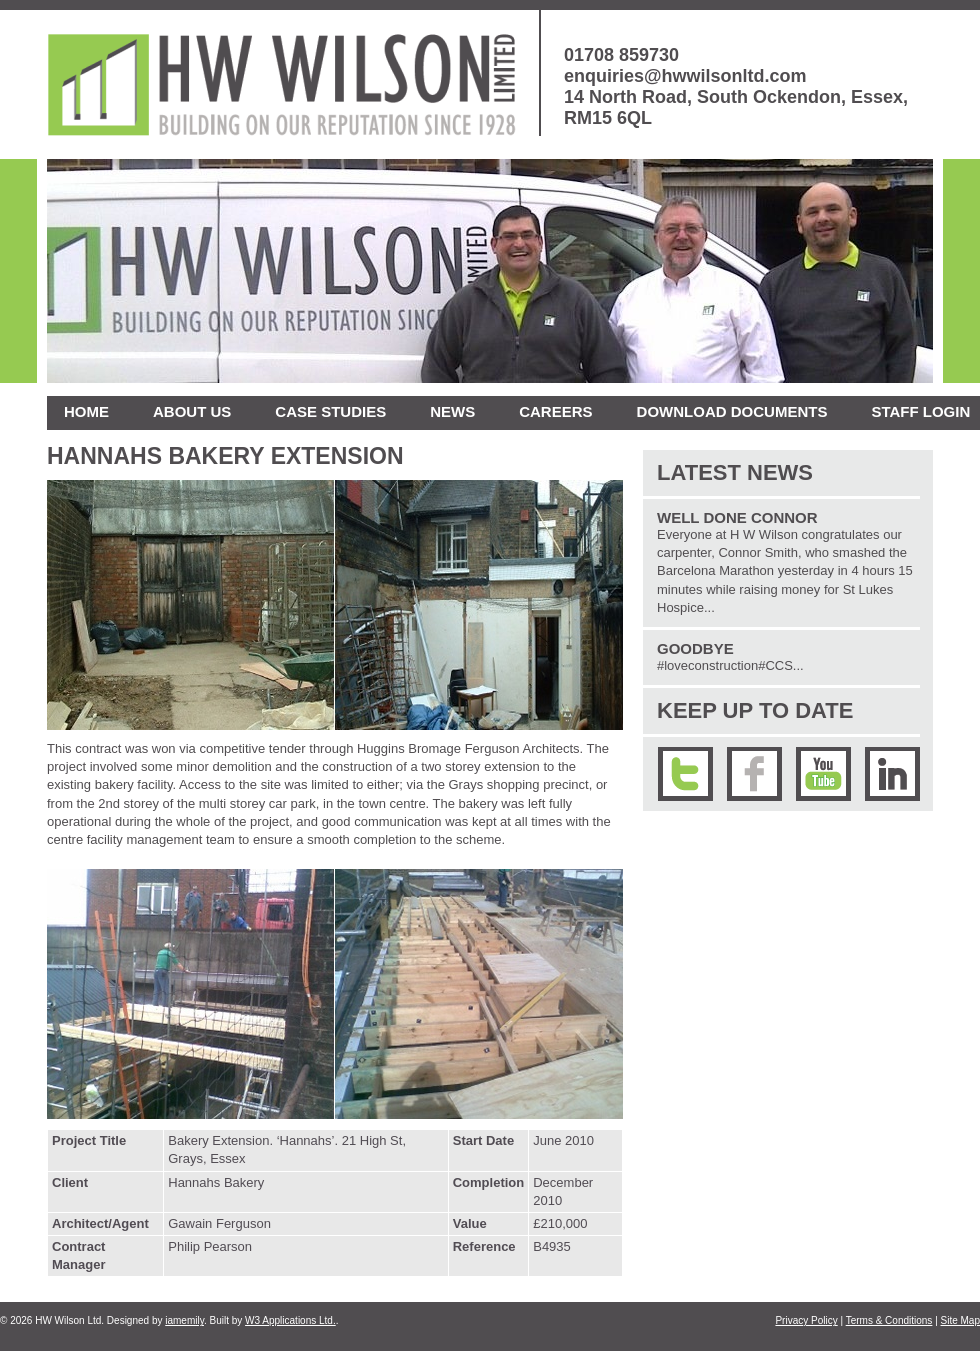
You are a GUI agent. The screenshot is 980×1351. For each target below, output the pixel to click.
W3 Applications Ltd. (290, 1320)
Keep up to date (755, 710)
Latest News (735, 472)
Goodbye (695, 648)
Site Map (960, 1320)
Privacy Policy (806, 1320)
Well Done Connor (737, 517)
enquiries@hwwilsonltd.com (685, 76)
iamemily (184, 1320)
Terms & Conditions (889, 1320)
